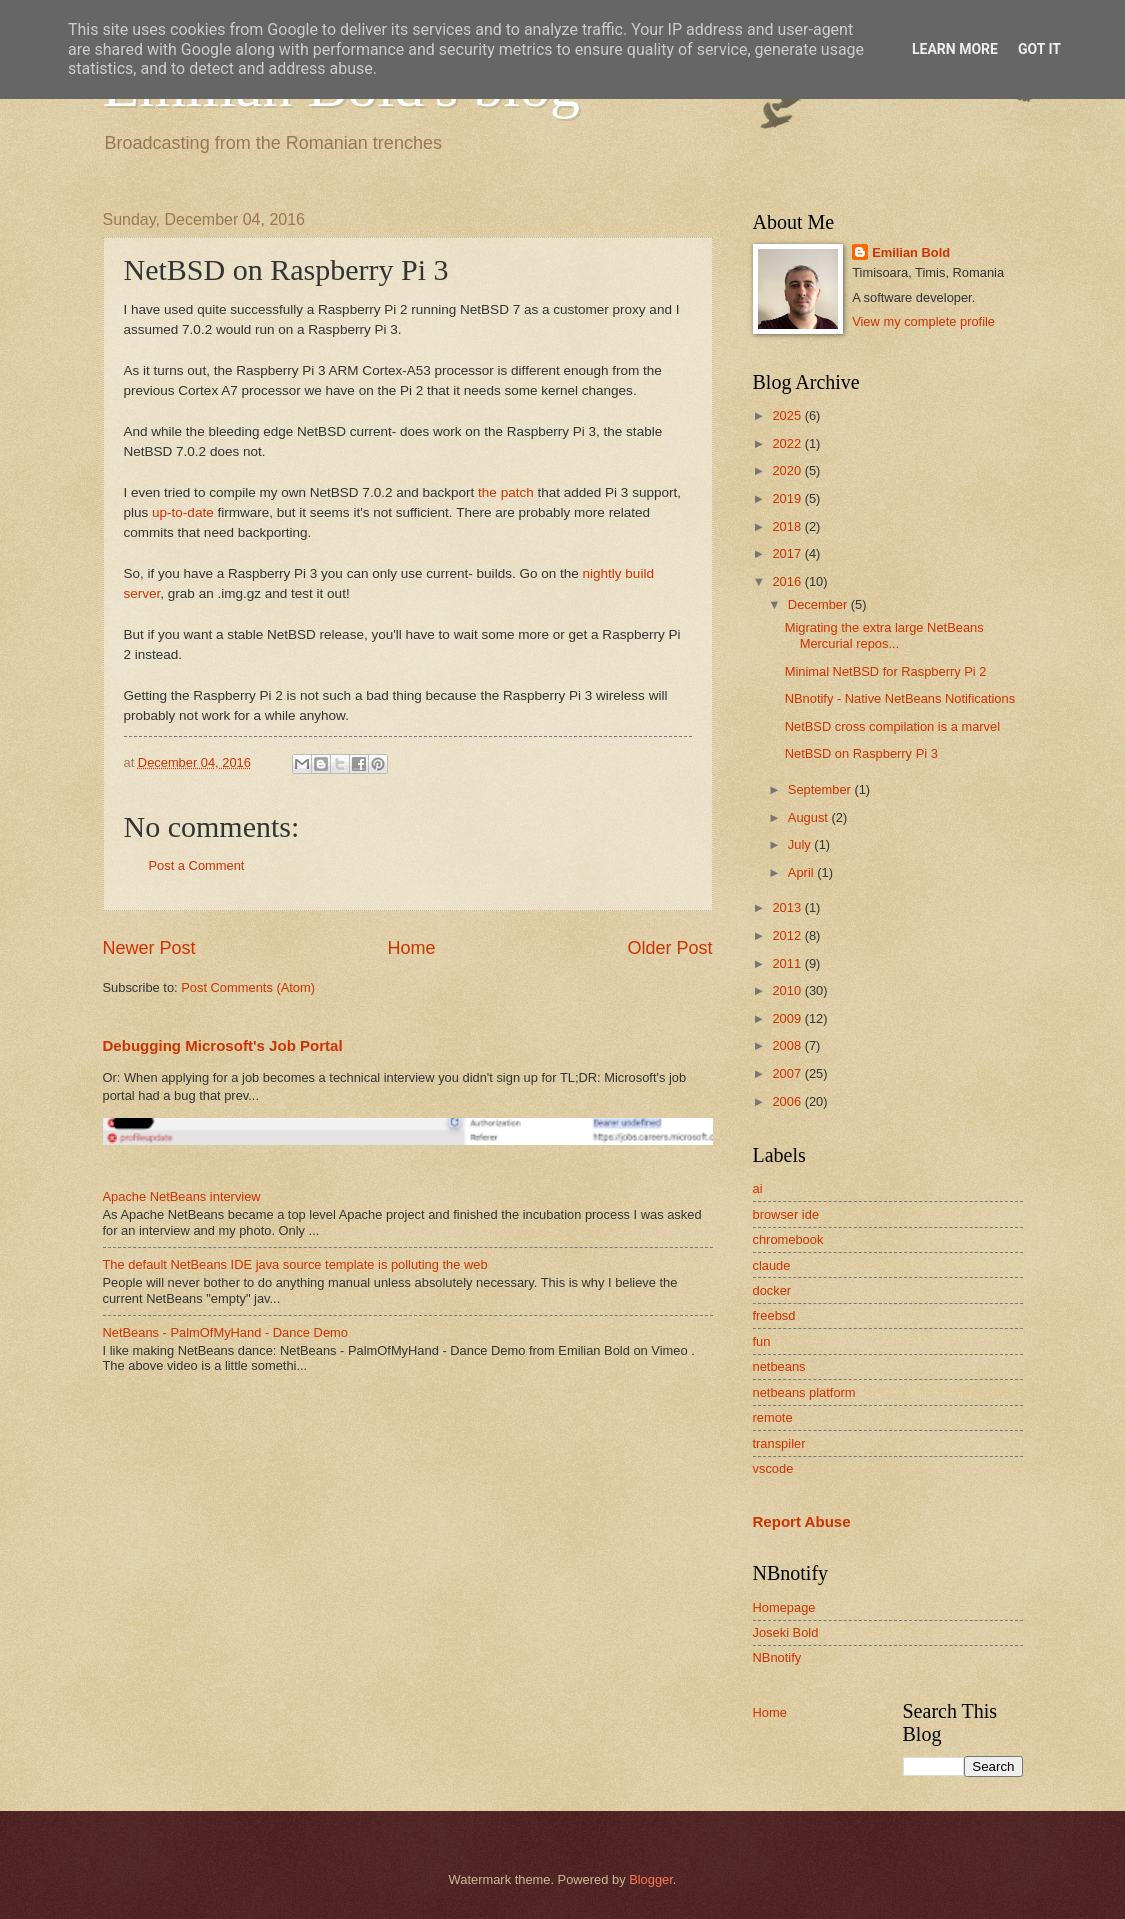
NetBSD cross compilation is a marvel (892, 726)
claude (772, 1265)
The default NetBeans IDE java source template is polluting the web (295, 1264)
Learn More (955, 49)
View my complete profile (923, 321)
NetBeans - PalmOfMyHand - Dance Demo (225, 1332)
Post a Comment (197, 865)
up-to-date (183, 512)
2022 (788, 443)
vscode (773, 1468)
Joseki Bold (786, 1632)
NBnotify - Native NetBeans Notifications (900, 698)
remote (773, 1417)
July (801, 844)
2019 (788, 498)
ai (758, 1188)
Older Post (669, 948)
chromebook (788, 1239)
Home (411, 948)
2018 (788, 526)
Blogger (651, 1879)
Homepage (784, 1607)
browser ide (786, 1214)
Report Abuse (802, 1521)
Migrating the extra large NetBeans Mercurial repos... (884, 635)
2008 (788, 1045)
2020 (788, 470)
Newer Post (149, 948)
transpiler (779, 1443)
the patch (506, 492)
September (821, 789)
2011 (788, 963)
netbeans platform (804, 1392)
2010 (788, 990)
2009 (788, 1018)
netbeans (779, 1366)
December (819, 604)
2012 (788, 935)
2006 (788, 1101)
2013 (788, 907)
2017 (788, 553)
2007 (788, 1073)
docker (772, 1290)
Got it (1039, 49)
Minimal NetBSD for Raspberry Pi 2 (886, 671)
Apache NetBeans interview (182, 1196)
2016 (788, 581)
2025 (788, 415)
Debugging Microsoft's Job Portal (223, 1045)
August (810, 817)
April (802, 872)
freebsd (774, 1315)
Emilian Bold (911, 252)
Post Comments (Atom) (248, 987)
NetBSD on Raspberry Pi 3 (861, 753)
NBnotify (777, 1657)
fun (762, 1341)
